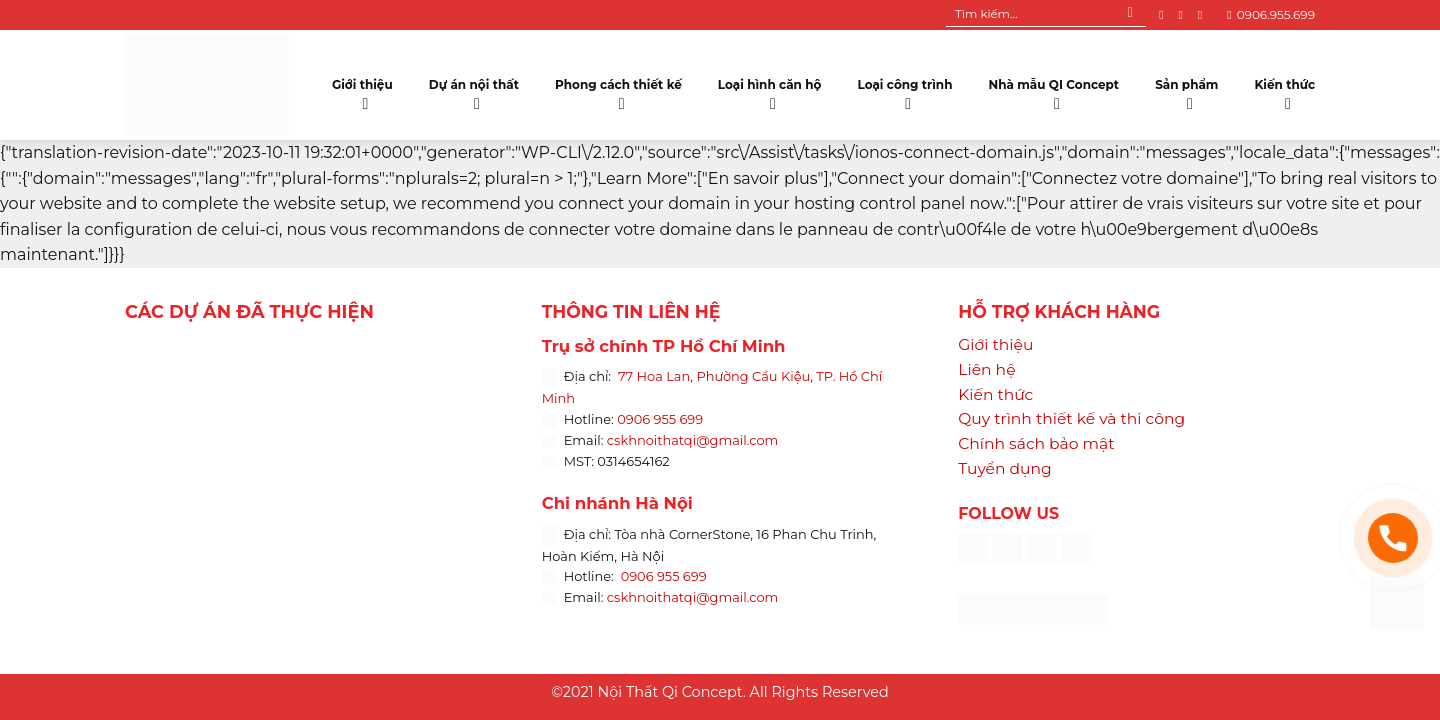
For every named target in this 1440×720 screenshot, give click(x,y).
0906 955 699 (660, 419)
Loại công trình (905, 90)
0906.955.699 (1271, 14)
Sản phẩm (1186, 90)
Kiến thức (1284, 90)
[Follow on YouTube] (1204, 15)
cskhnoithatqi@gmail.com (693, 440)
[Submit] (1130, 15)
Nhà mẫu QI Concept (1053, 90)
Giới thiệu (362, 90)
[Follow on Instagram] (1184, 15)
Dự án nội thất (474, 90)
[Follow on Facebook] (1165, 15)
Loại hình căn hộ (770, 90)
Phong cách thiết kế (618, 90)
